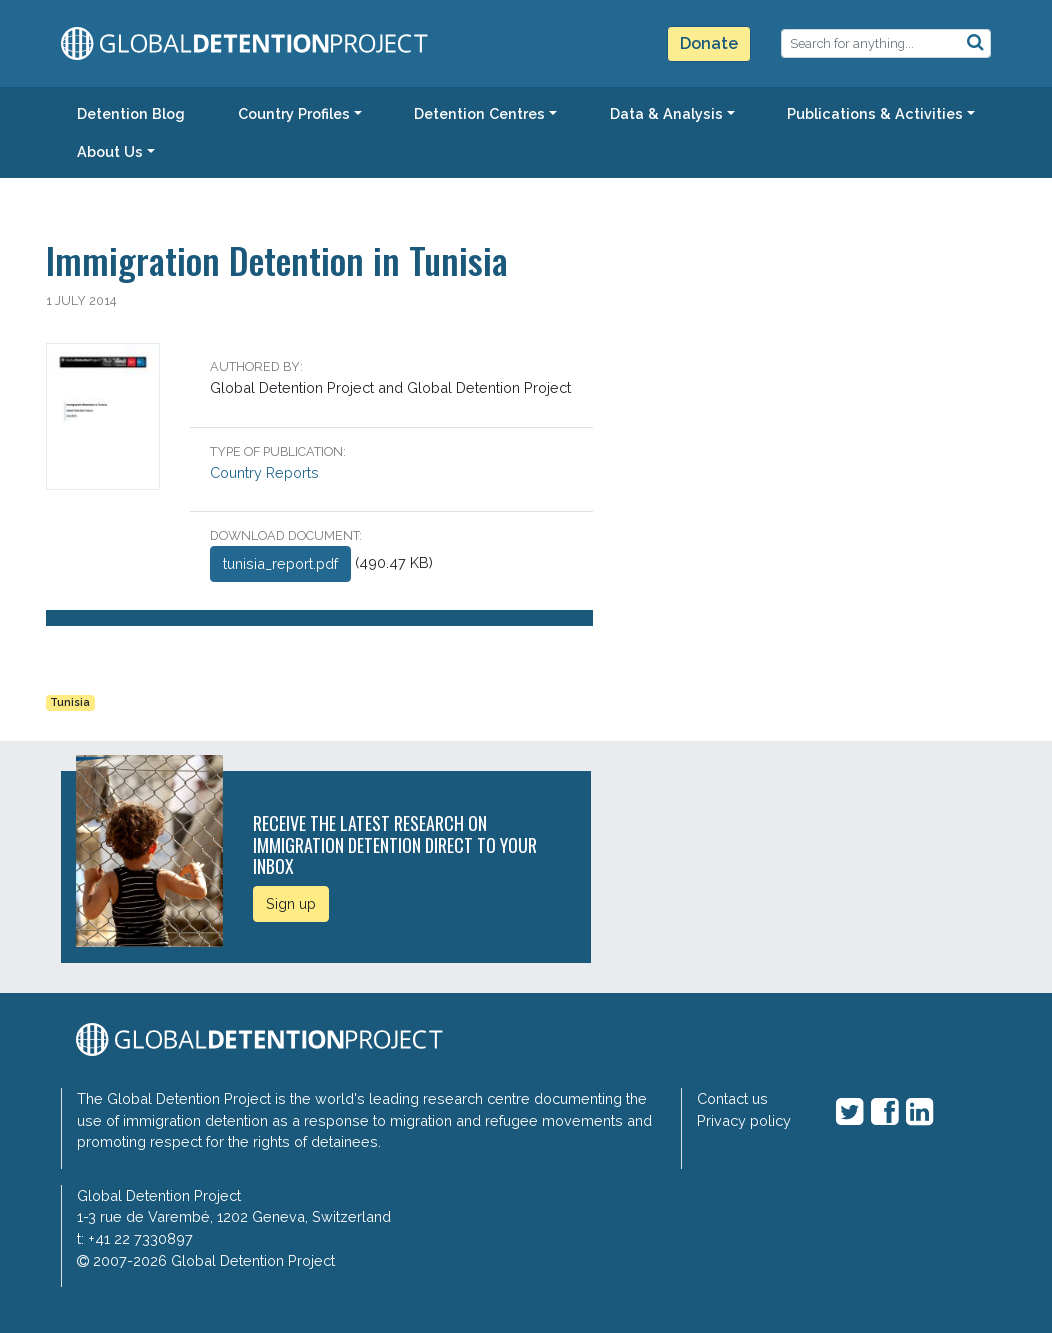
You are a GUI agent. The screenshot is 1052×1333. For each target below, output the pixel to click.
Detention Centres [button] (479, 113)
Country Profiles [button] (294, 113)
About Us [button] (110, 151)
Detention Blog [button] (131, 113)
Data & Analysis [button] (666, 113)
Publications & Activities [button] (875, 113)
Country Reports (264, 472)
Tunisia (70, 702)
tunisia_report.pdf (280, 563)
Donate (709, 43)
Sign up (291, 903)
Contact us (732, 1098)
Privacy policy (744, 1120)
